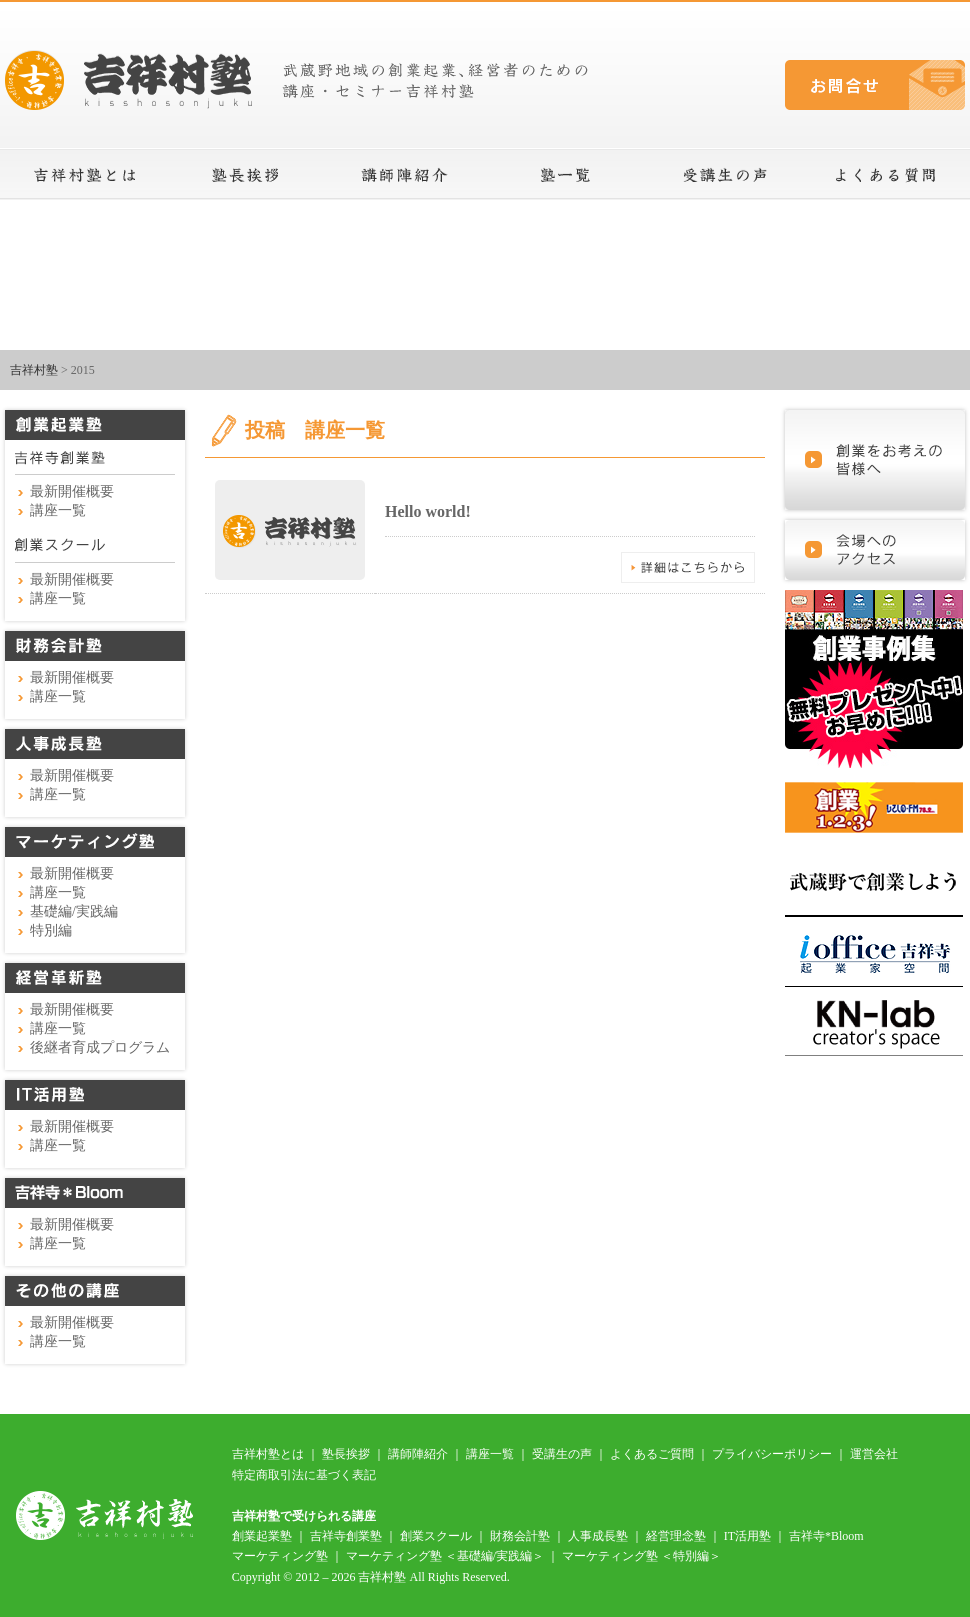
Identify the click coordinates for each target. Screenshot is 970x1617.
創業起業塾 (262, 1536)
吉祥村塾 (34, 370)
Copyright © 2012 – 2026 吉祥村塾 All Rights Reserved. (371, 1577)
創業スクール (436, 1536)
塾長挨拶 (245, 175)
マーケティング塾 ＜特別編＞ (641, 1556)
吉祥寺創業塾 (346, 1536)
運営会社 (874, 1454)
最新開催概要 (72, 491)
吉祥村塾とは (85, 175)
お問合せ (875, 85)
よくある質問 (885, 175)
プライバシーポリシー (772, 1454)
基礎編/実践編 (74, 911)
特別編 (51, 930)
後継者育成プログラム (100, 1047)
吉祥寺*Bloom (826, 1536)
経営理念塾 (676, 1536)
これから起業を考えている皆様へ (875, 460)
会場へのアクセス (875, 550)
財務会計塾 (520, 1536)
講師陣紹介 (405, 175)
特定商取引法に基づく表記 (304, 1475)
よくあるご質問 (652, 1454)
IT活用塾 (747, 1536)
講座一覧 (565, 175)
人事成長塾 (598, 1536)
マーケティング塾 (280, 1556)
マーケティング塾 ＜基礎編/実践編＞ (445, 1556)
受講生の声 (725, 175)
